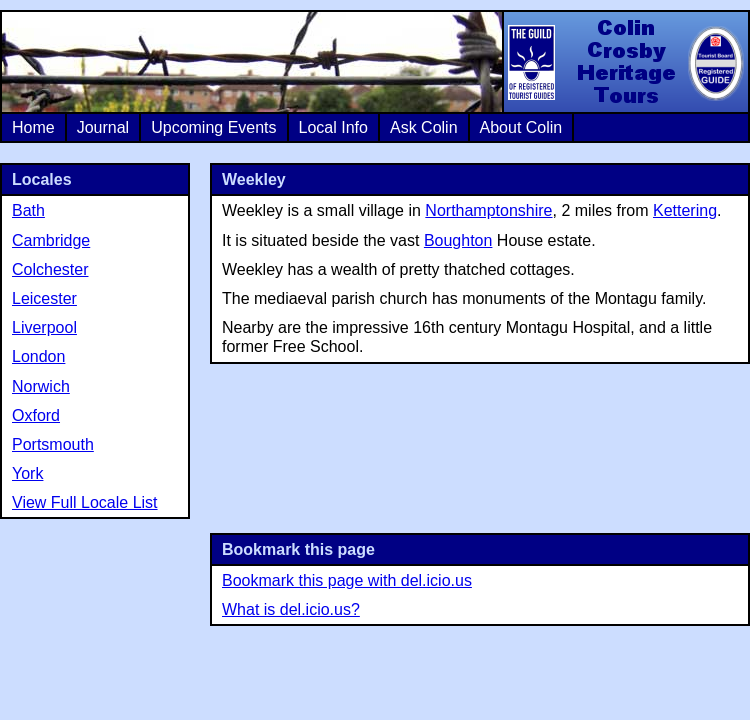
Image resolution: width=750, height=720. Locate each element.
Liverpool (44, 327)
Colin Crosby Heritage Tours (625, 62)
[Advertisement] (480, 446)
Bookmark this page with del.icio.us (347, 580)
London (38, 356)
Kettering (685, 210)
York (27, 473)
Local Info (333, 127)
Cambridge (51, 240)
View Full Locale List (85, 502)
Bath (28, 210)
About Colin (521, 127)
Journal (103, 127)
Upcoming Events (213, 127)
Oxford (36, 415)
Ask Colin (424, 127)
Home (33, 127)
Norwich (41, 386)
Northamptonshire (488, 210)
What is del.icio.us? (291, 609)
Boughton (458, 240)
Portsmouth (53, 444)
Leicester (44, 298)
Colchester (50, 269)
